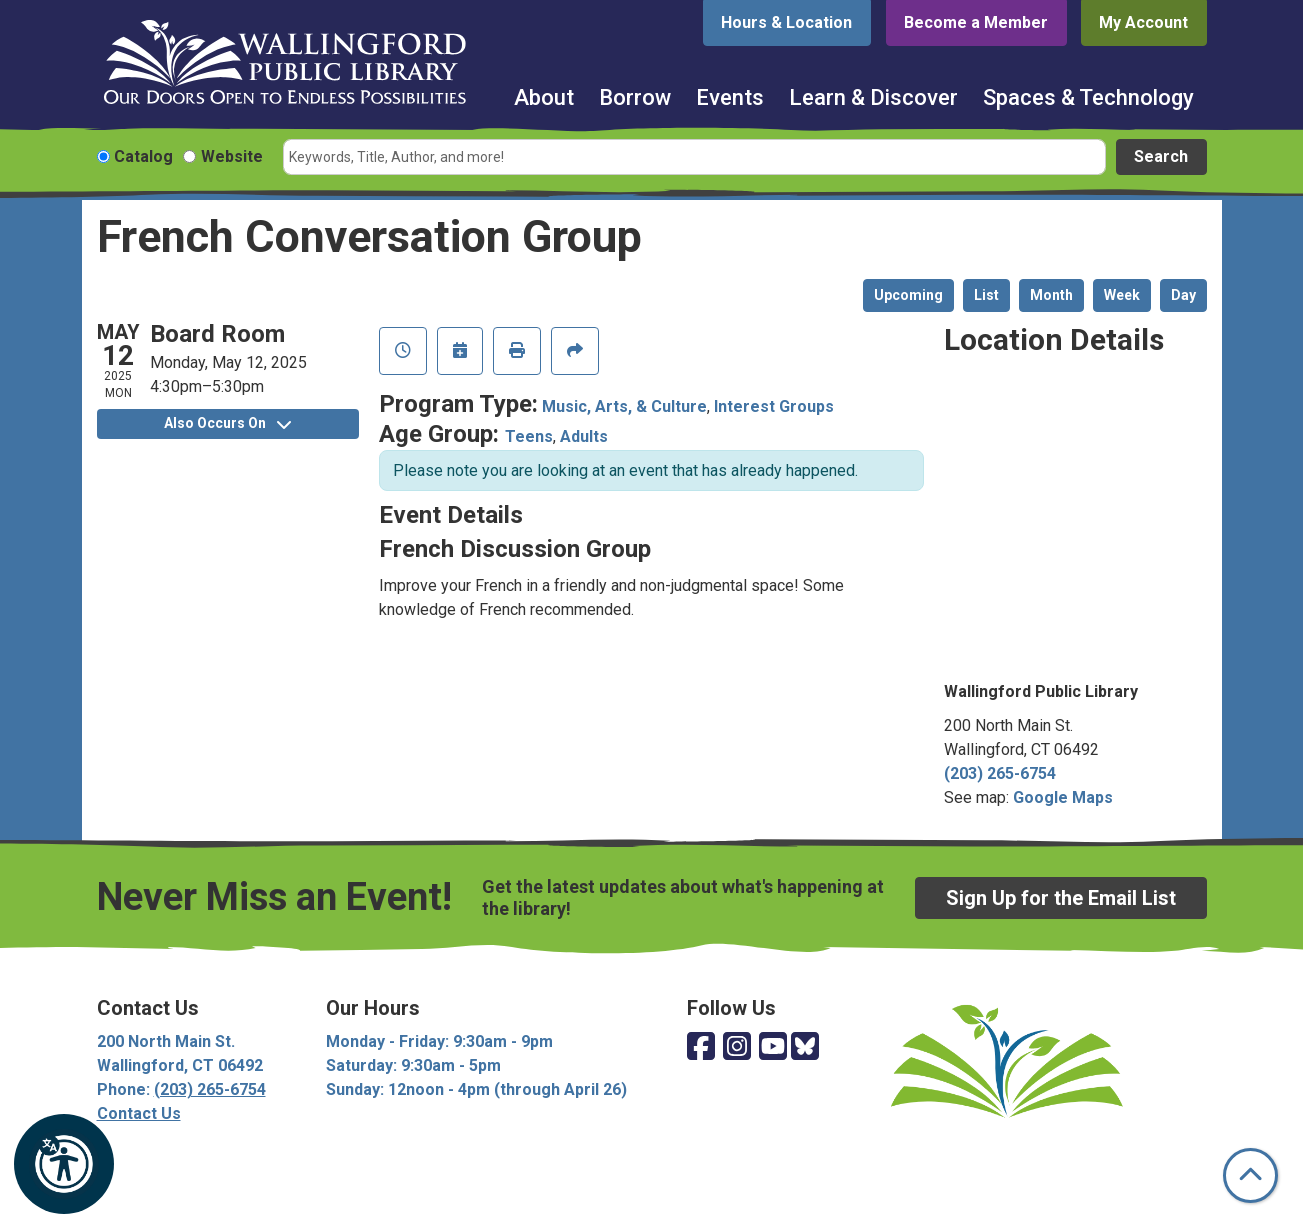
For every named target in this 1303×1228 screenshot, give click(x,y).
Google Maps (1063, 797)
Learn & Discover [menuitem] (873, 97)
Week (1122, 295)
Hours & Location (786, 22)
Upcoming (908, 295)
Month (1051, 295)
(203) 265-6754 (1000, 773)
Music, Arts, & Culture (624, 406)
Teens (529, 436)
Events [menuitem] (730, 97)
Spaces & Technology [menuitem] (1088, 97)
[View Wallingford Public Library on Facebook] (701, 1047)
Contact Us (139, 1113)
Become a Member (976, 22)
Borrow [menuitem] (635, 97)
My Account (1143, 22)
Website (232, 156)
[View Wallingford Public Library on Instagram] (737, 1047)
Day (1183, 295)
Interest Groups (774, 406)
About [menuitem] (544, 97)
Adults (584, 436)
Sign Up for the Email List (1061, 898)
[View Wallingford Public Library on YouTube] (773, 1047)
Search (1161, 156)
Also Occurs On (227, 423)
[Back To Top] (1250, 1175)
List (986, 295)
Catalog (143, 156)
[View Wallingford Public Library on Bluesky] (805, 1047)
